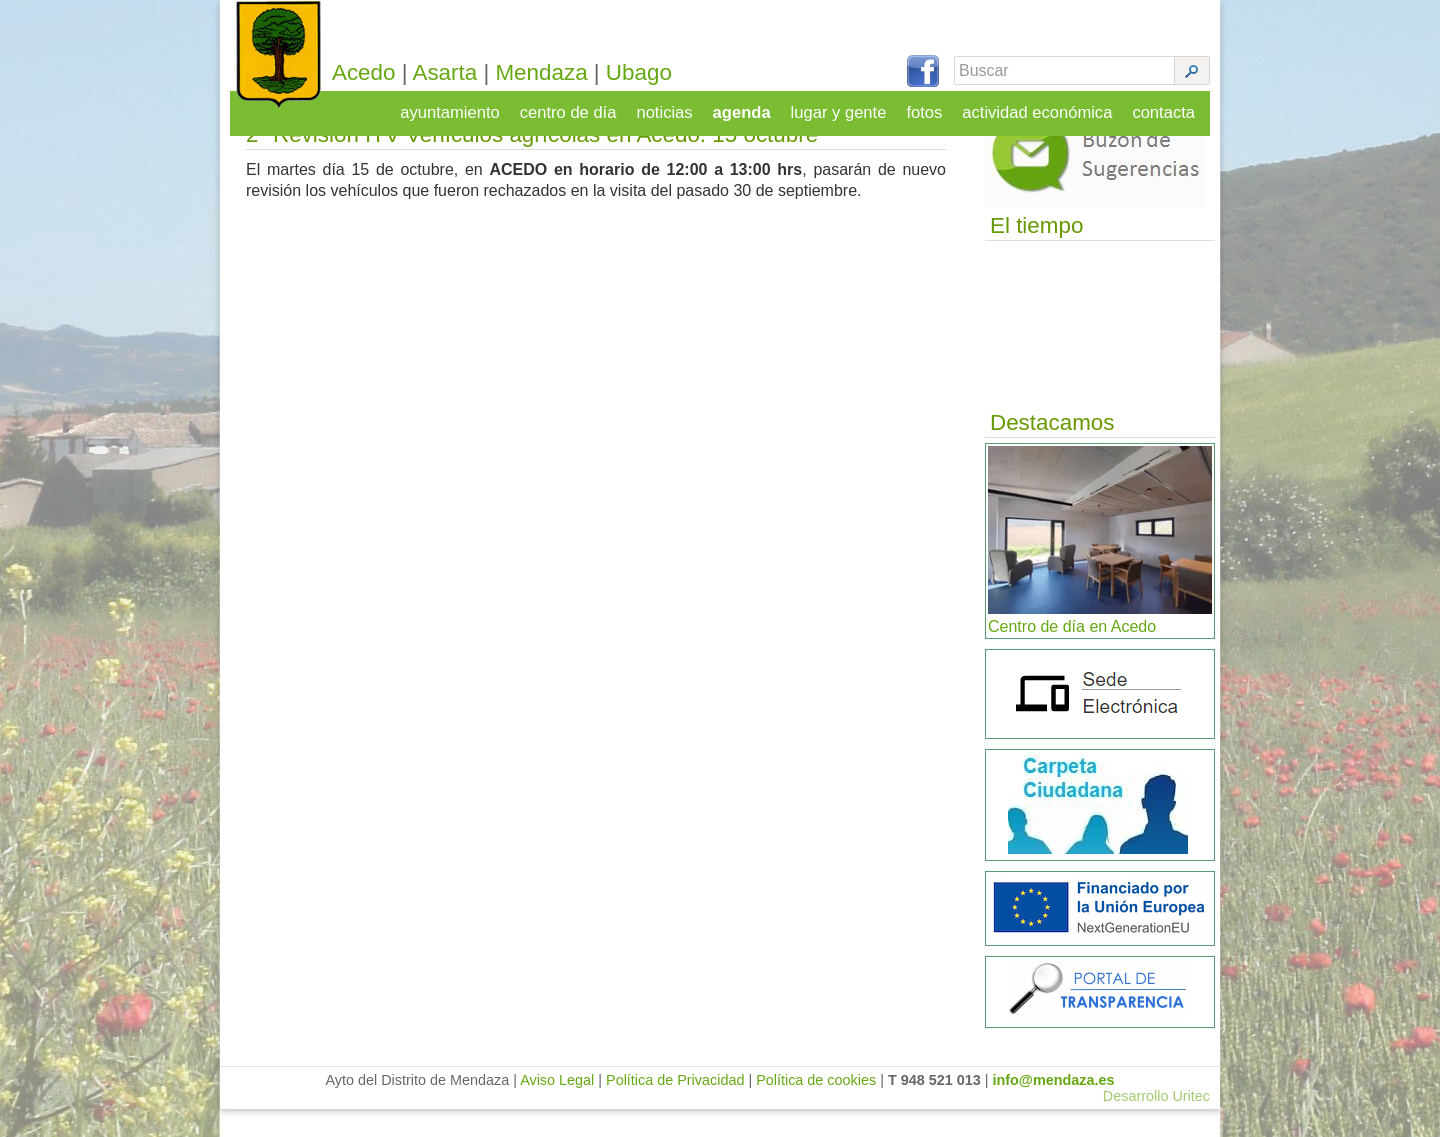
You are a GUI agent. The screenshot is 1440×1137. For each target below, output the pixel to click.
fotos (930, 106)
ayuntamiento (464, 106)
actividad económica (1041, 106)
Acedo (386, 72)
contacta (1165, 106)
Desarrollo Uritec (1156, 1124)
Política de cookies (816, 1108)
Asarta (467, 72)
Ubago (661, 72)
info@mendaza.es (1054, 1108)
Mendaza (564, 72)
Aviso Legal (557, 1108)
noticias (674, 106)
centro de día (579, 106)
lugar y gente (845, 106)
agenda (750, 106)
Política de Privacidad (675, 1108)
